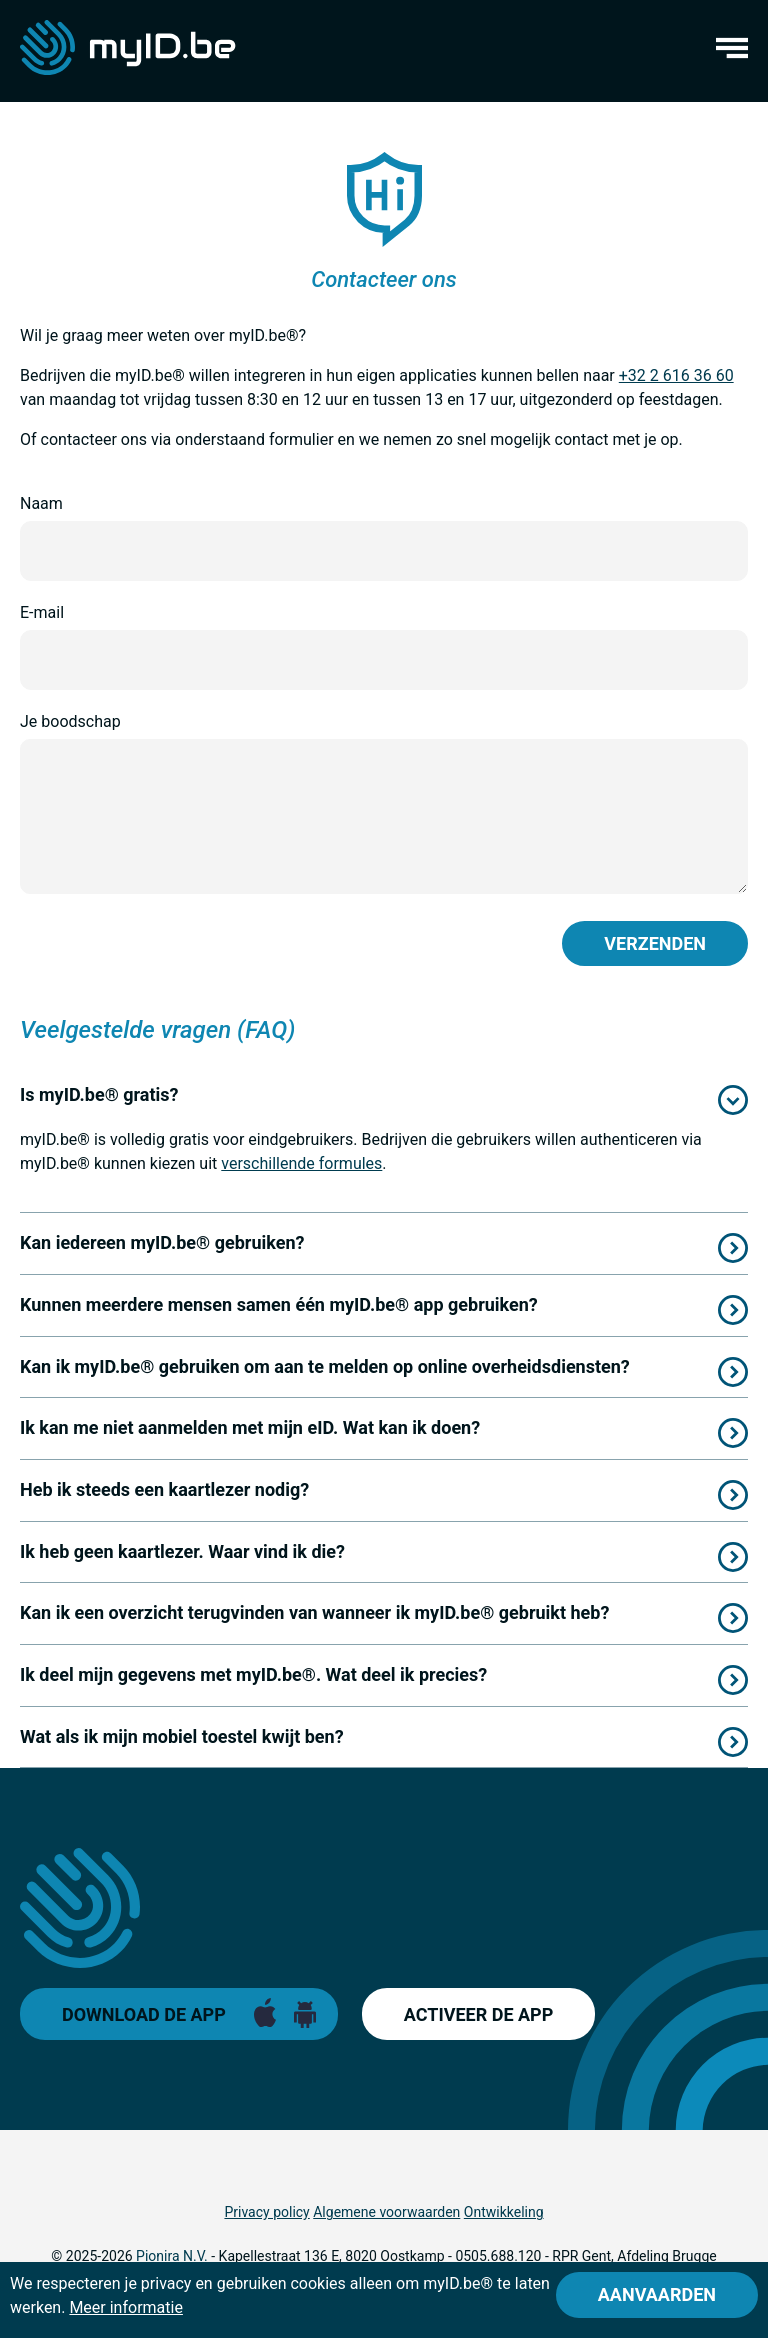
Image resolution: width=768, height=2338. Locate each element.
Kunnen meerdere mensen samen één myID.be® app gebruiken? (279, 1304)
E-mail (42, 612)
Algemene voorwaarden (386, 2212)
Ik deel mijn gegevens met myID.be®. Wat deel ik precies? (253, 1674)
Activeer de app (479, 2014)
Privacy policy (266, 2212)
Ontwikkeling (504, 2212)
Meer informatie (126, 2307)
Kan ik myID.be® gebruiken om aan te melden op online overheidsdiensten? (325, 1366)
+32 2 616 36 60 (676, 375)
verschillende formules (301, 1163)
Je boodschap (70, 721)
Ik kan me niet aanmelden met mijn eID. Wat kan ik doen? (250, 1427)
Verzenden (655, 943)
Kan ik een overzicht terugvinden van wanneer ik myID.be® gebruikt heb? (314, 1612)
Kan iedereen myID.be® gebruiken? (162, 1242)
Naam (41, 503)
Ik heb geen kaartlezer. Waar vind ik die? (182, 1551)
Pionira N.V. (172, 2256)
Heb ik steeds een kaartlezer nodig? (164, 1489)
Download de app (144, 2014)
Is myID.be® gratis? (99, 1094)
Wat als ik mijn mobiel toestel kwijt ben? (182, 1736)
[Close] (657, 2295)
